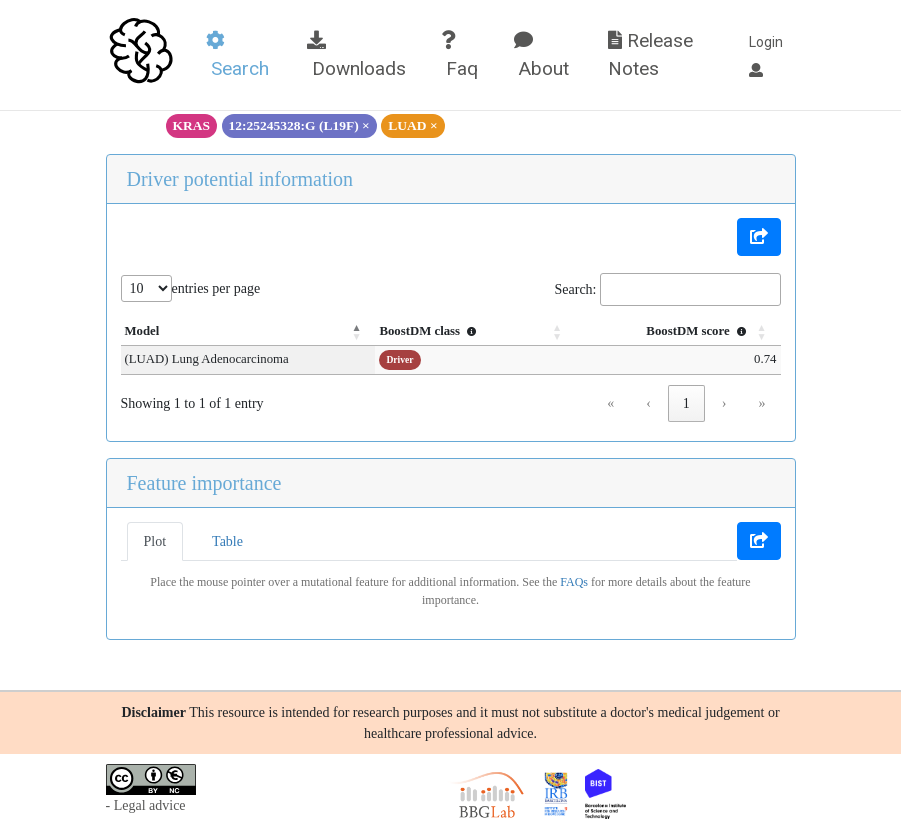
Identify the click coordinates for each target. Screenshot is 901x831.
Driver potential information (240, 179)
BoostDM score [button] (698, 331)
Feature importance (204, 483)
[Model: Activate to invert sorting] (248, 332)
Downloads (356, 55)
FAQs (574, 582)
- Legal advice (146, 805)
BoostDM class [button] (430, 331)
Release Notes (650, 55)
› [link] (724, 403)
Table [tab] (227, 541)
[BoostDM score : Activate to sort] (678, 332)
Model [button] (142, 331)
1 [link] (686, 403)
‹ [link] (648, 403)
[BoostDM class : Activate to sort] (475, 332)
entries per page (216, 288)
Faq (459, 55)
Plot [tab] (155, 541)
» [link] (762, 403)
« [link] (610, 403)
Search (237, 55)
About (541, 55)
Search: (576, 289)
